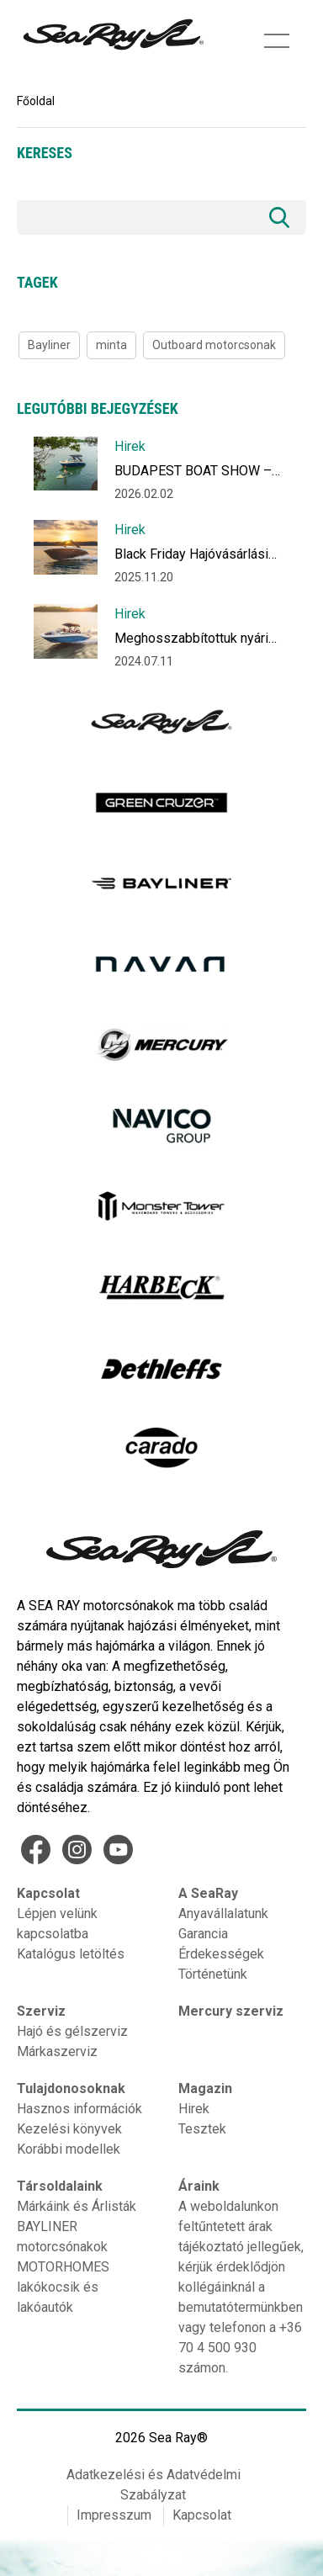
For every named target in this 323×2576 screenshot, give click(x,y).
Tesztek (202, 2129)
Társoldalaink (60, 2186)
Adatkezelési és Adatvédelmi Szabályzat (153, 2485)
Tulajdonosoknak (71, 2088)
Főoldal (36, 101)
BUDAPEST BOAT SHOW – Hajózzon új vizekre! (193, 474)
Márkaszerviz (57, 2051)
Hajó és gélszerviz (72, 2031)
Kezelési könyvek (69, 2129)
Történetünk (212, 1974)
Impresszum (114, 2515)
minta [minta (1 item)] (111, 345)
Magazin (205, 2088)
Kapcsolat (48, 1893)
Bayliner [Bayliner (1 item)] (49, 345)
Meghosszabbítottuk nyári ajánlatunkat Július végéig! (191, 641)
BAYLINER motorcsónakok (62, 2236)
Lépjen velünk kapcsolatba (57, 1923)
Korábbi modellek (68, 2149)
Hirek (130, 446)
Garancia (203, 1934)
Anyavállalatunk (223, 1913)
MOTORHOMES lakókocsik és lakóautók (63, 2287)
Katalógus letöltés (70, 1954)
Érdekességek (221, 1954)
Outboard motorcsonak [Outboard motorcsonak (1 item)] (214, 345)
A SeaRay (208, 1893)
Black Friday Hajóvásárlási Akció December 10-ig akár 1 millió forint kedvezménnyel (199, 557)
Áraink (199, 2186)
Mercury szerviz (230, 2011)
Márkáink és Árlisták (76, 2206)
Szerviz (41, 2011)
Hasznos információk (79, 2109)
